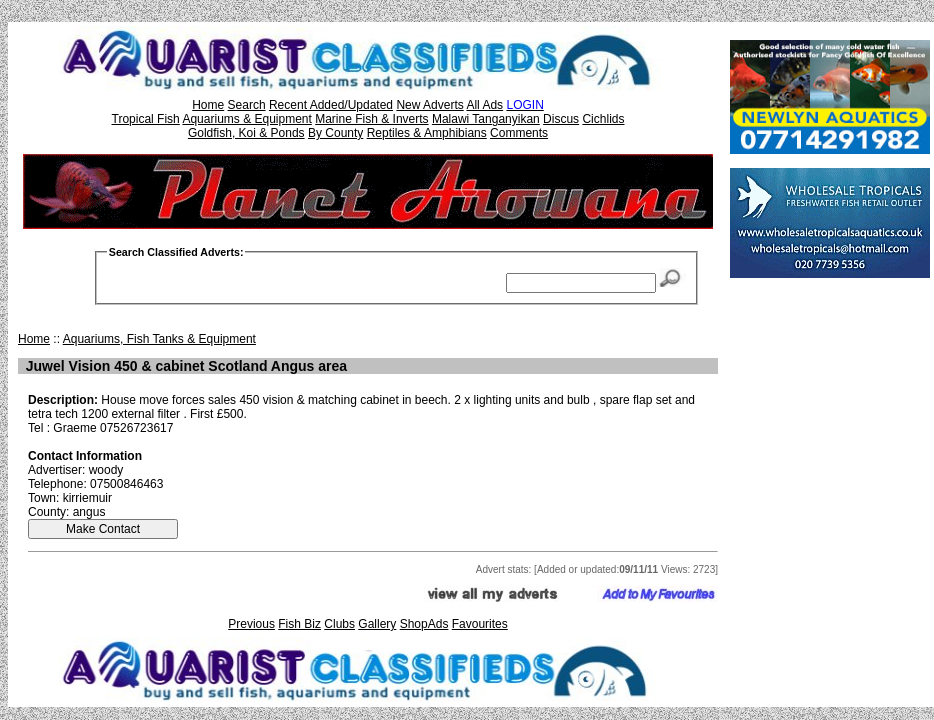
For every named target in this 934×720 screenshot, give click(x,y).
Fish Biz (299, 624)
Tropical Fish (146, 119)
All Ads (484, 105)
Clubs (339, 624)
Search (247, 105)
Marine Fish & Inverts (371, 119)
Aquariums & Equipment (246, 119)
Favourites (480, 624)
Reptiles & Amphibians (427, 133)
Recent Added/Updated (331, 105)
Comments (519, 133)
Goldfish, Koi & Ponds (246, 133)
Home (208, 105)
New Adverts (429, 105)
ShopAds (424, 624)
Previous (251, 624)
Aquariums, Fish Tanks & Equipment (159, 339)
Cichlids (603, 119)
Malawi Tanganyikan (486, 119)
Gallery (377, 624)
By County (335, 133)
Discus (561, 119)
